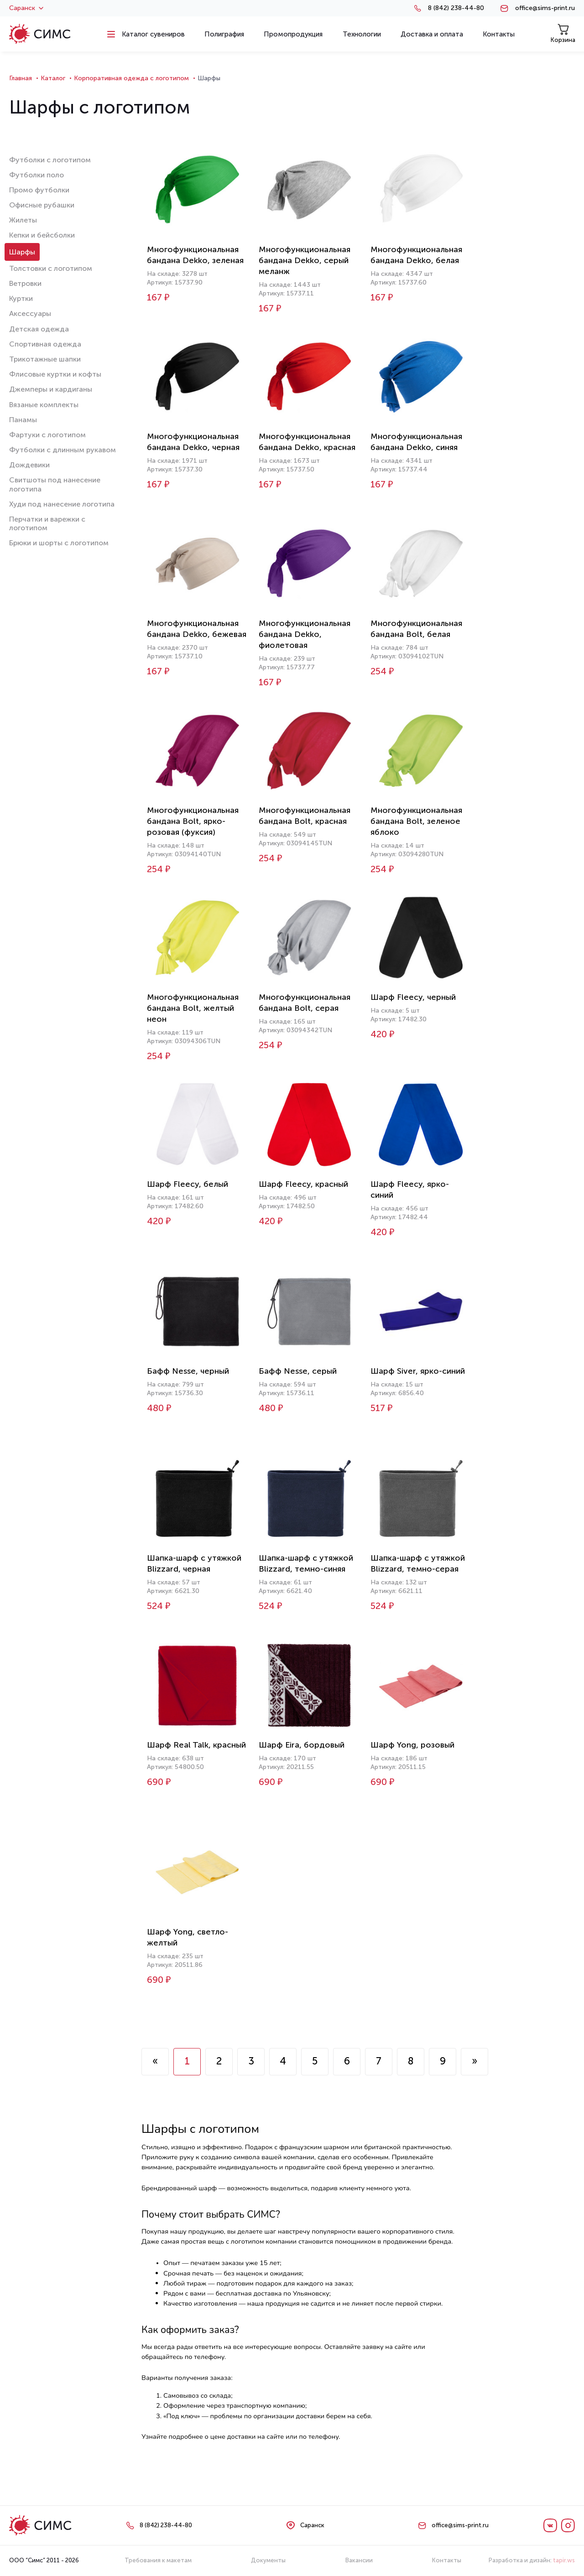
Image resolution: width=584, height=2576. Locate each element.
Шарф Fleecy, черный (413, 997)
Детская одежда (39, 329)
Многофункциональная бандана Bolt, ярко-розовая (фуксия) (193, 821)
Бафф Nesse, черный (188, 1371)
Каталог (53, 78)
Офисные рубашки (41, 205)
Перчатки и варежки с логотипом (47, 523)
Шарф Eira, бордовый (301, 1745)
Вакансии (359, 2560)
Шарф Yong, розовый (412, 1745)
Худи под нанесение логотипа (62, 504)
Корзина (563, 33)
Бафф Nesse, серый (298, 1371)
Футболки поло (36, 175)
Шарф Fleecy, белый (187, 1184)
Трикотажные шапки (45, 359)
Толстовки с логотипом (50, 268)
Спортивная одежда (45, 344)
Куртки (21, 298)
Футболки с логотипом (50, 159)
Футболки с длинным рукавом (62, 449)
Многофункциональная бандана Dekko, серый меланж (304, 260)
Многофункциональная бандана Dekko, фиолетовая (304, 634)
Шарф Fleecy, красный (303, 1184)
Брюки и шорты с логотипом (59, 542)
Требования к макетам (158, 2560)
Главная (20, 78)
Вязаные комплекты (43, 404)
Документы (268, 2560)
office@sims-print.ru (545, 8)
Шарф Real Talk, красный (196, 1745)
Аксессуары (30, 313)
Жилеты (23, 220)
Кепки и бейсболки (42, 235)
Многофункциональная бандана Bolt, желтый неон (193, 1008)
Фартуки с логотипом (47, 434)
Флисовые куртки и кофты (55, 374)
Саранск (26, 8)
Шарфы (22, 252)
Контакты (446, 2560)
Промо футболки (39, 190)
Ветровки (25, 283)
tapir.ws (564, 2560)
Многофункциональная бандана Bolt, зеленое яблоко (416, 821)
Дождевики (29, 464)
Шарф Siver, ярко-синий (417, 1371)
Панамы (23, 419)
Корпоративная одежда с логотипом (131, 78)
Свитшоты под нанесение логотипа (54, 484)
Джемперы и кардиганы (50, 389)
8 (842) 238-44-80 (456, 8)
